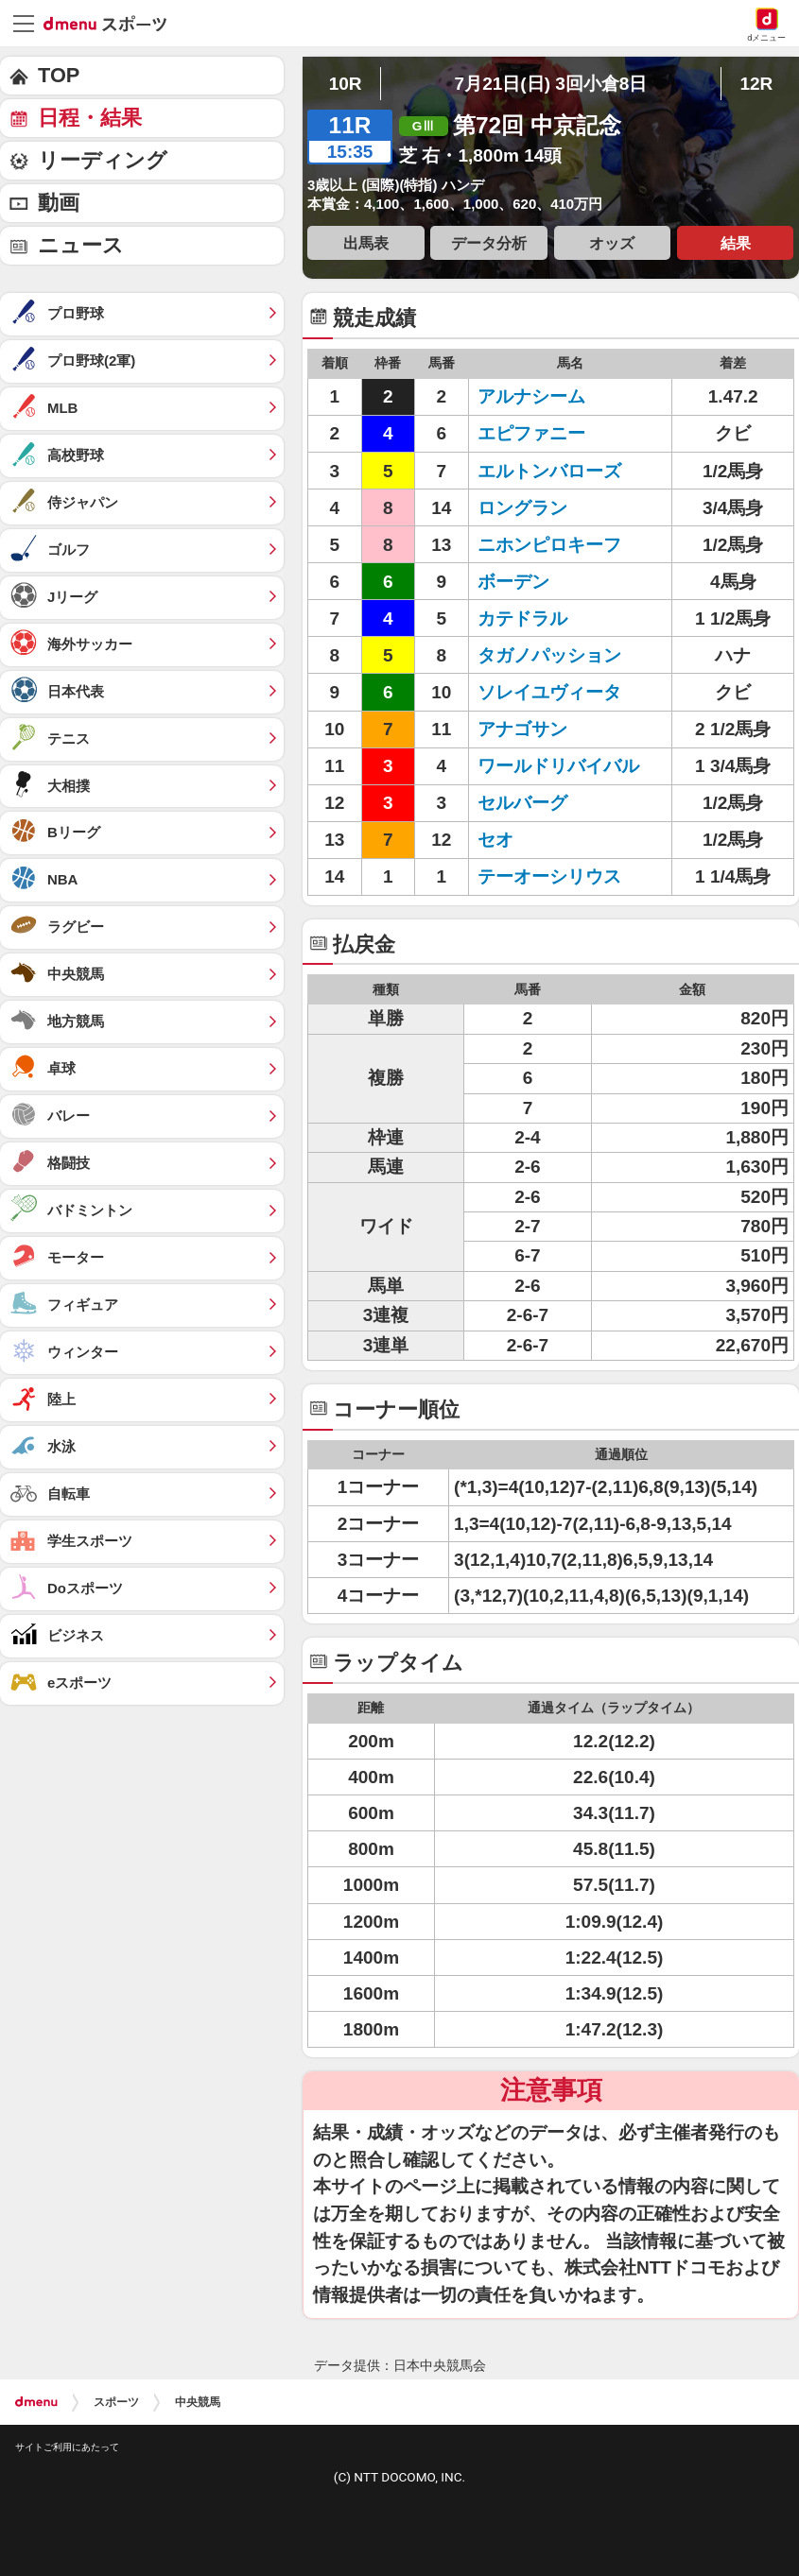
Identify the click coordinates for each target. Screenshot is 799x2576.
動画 (58, 203)
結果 (736, 242)
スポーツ (116, 2402)
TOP (58, 75)
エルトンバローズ (558, 471)
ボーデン (558, 582)
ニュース (81, 245)
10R (345, 84)
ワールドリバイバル (558, 766)
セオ (558, 840)
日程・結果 (90, 117)
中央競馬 (197, 2402)
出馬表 (366, 242)
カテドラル (558, 618)
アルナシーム (558, 396)
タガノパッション (558, 655)
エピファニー (558, 433)
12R (756, 84)
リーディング (102, 160)
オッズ (611, 242)
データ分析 (489, 242)
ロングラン (558, 508)
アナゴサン (558, 729)
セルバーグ (558, 803)
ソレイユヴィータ (558, 692)
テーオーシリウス (558, 876)
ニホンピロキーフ (558, 545)
